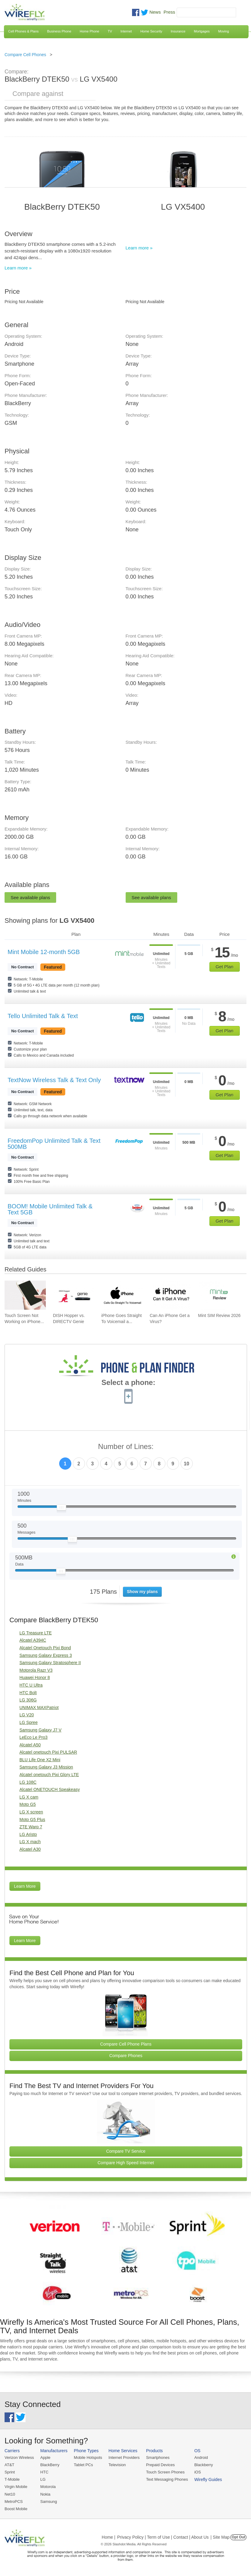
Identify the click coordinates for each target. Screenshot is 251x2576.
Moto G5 (27, 1804)
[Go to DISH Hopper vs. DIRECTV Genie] (73, 1295)
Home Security (151, 31)
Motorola (48, 2486)
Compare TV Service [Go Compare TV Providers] (126, 2151)
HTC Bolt (28, 1692)
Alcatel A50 (30, 1744)
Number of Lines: (126, 1446)
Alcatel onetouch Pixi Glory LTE (49, 1774)
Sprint (10, 2472)
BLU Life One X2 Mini (39, 1759)
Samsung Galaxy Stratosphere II (50, 1662)
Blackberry (203, 2465)
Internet (126, 31)
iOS (197, 2472)
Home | (108, 2537)
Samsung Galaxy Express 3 (45, 1655)
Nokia (45, 2494)
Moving (223, 31)
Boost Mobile (16, 2509)
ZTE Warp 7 (30, 1826)
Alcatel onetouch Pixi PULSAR (48, 1752)
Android (201, 2457)
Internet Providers (124, 2457)
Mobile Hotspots (88, 2457)
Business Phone (59, 31)
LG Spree (28, 1722)
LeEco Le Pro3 (33, 1737)
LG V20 (26, 1714)
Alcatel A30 (30, 1849)
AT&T (9, 2465)
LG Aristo (28, 1834)
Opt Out (238, 2537)
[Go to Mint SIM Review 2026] (218, 1295)
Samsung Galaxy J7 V (40, 1730)
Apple (45, 2457)
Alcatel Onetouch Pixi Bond (45, 1647)
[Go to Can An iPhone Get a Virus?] (170, 1295)
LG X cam (28, 1797)
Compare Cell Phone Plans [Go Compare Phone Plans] (125, 2044)
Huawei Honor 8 (34, 1677)
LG (43, 2479)
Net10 (10, 2494)
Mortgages (202, 31)
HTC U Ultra (30, 1685)
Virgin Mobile (16, 2486)
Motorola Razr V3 (36, 1670)
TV (110, 31)
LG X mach (30, 1841)
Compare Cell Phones (25, 54)
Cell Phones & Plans (23, 31)
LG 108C (27, 1782)
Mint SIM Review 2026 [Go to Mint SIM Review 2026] (219, 1315)
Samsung (48, 2501)
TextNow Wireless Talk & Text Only (54, 1080)
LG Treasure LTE (35, 1632)
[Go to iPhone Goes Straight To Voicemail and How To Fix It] (122, 1295)
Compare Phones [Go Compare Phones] (125, 2055)
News (155, 12)
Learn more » (18, 267)
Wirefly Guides (208, 2479)
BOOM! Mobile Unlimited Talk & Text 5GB (50, 1209)
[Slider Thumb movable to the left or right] (61, 1508)
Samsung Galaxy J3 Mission (46, 1767)
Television (117, 2465)
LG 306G (28, 1700)
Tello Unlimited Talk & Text (43, 1016)
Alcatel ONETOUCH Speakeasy (49, 1789)
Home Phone (89, 31)
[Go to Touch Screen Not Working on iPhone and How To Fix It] (25, 1295)
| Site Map (220, 2537)
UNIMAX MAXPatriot (39, 1707)
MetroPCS (14, 2501)
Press (169, 12)
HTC (44, 2472)
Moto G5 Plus (32, 1819)
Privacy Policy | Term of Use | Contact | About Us (163, 2537)
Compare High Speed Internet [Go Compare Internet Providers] (126, 2162)
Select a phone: (128, 1383)
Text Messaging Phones (167, 2479)
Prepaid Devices (160, 2465)
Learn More (25, 1886)
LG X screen (31, 1811)
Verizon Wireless (19, 2457)
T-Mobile (12, 2479)
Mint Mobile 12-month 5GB (44, 952)
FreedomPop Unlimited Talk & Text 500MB (54, 1144)
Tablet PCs (83, 2465)
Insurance (178, 31)
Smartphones (157, 2457)
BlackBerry (49, 2465)
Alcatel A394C (32, 1640)
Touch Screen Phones (165, 2472)
